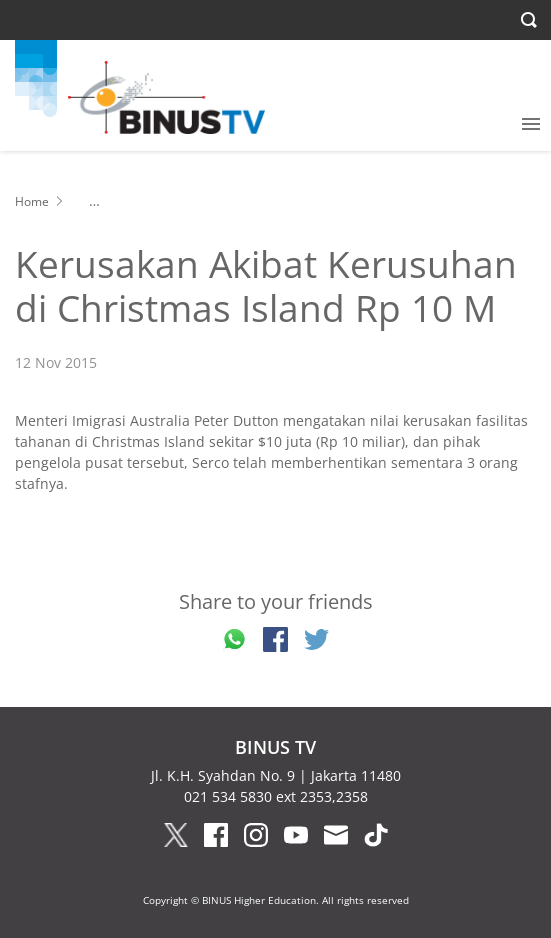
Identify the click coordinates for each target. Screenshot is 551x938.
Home (32, 201)
